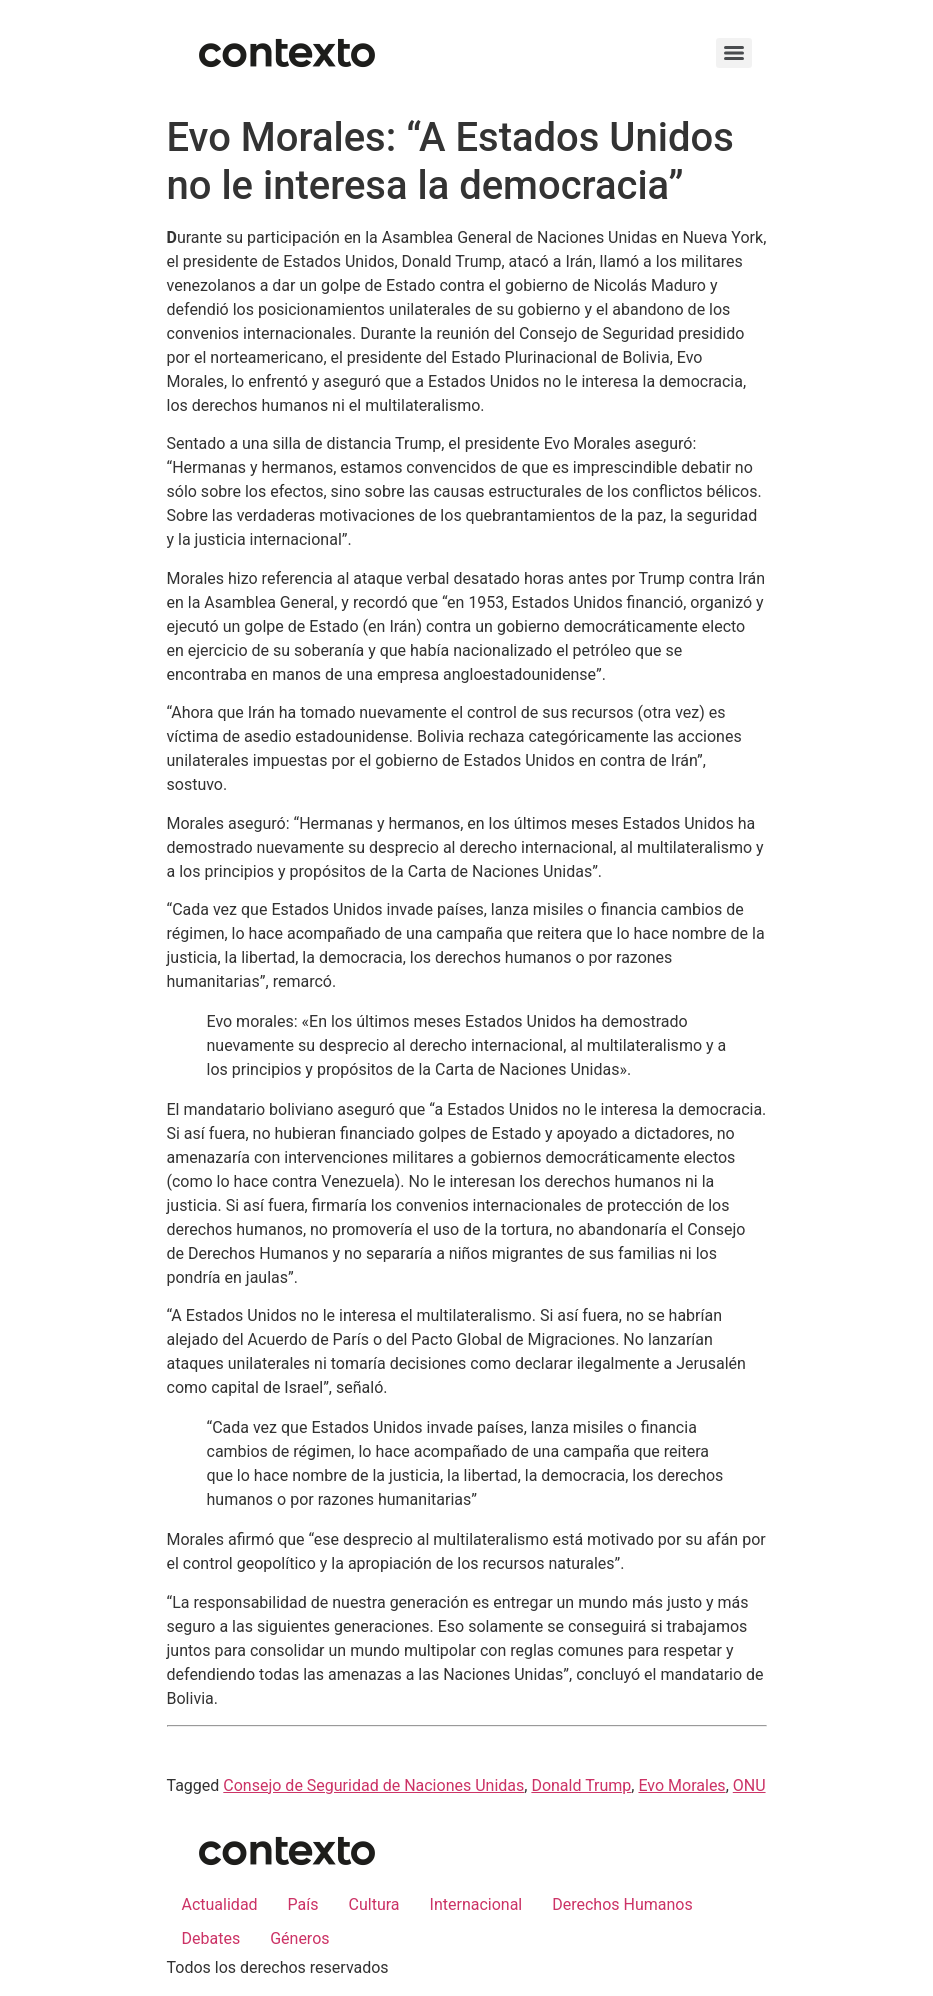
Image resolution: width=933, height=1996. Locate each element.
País (303, 1904)
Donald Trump (581, 1785)
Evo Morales (681, 1785)
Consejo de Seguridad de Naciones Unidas (373, 1785)
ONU (749, 1785)
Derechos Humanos (622, 1904)
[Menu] (734, 53)
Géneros (299, 1938)
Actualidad (220, 1904)
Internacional (476, 1904)
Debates (211, 1938)
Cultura (374, 1904)
